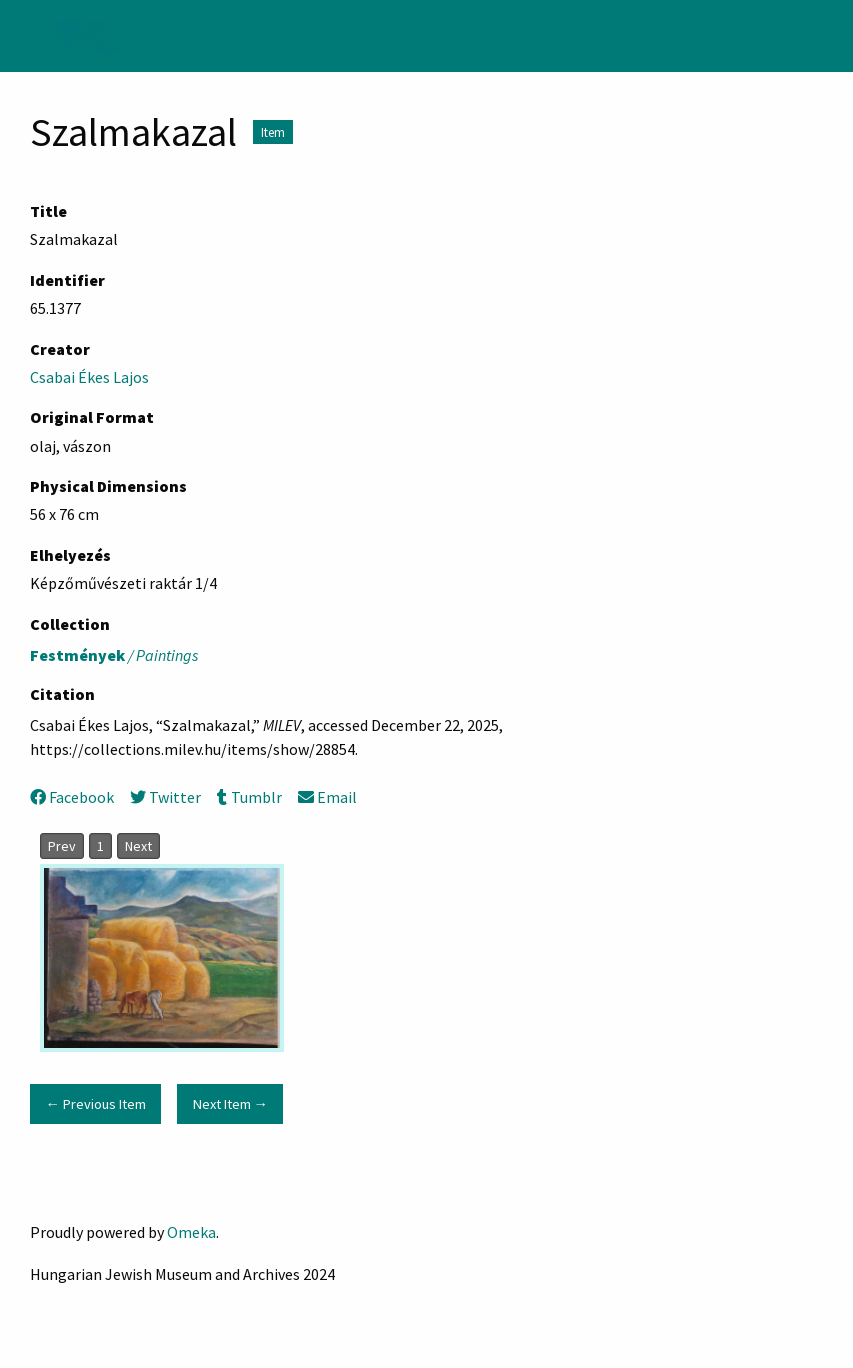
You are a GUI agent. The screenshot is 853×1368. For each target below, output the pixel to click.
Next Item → (230, 1104)
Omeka (191, 1232)
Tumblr (249, 797)
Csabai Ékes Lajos (89, 377)
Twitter (165, 797)
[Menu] (23, 36)
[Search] (836, 36)
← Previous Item (95, 1104)
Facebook (72, 797)
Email (327, 797)
